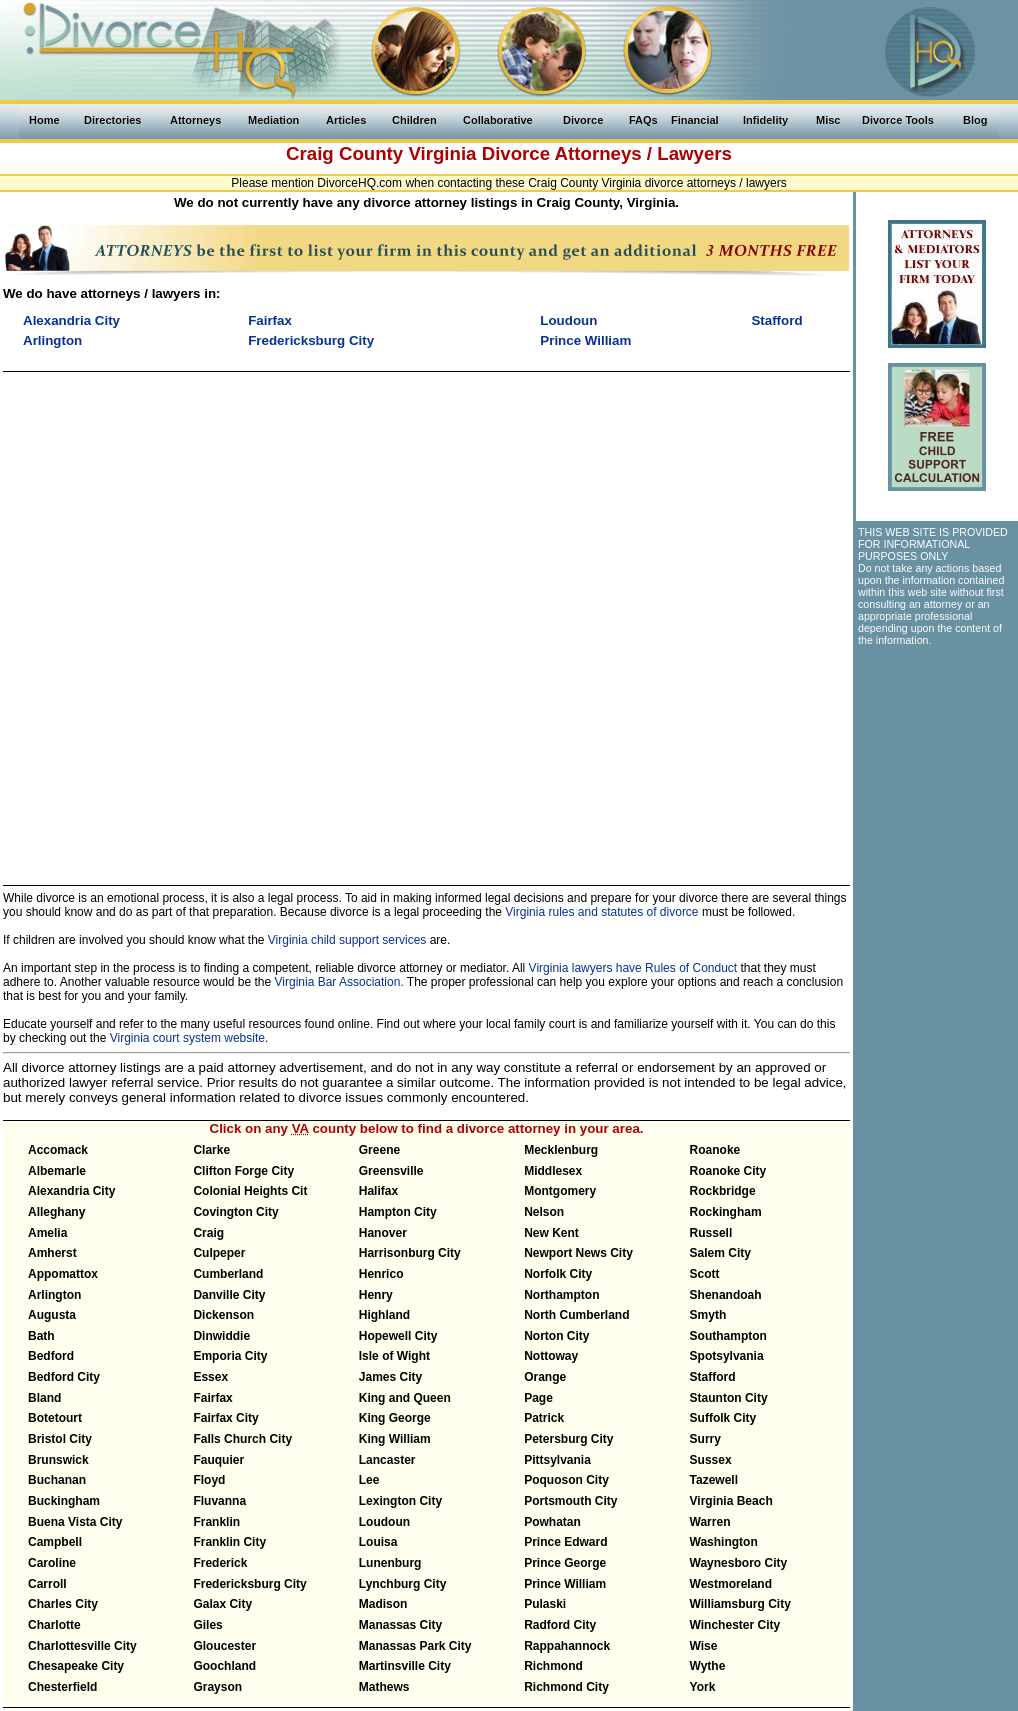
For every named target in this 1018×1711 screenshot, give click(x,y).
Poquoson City (566, 1480)
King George (395, 1418)
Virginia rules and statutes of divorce (601, 912)
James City (390, 1377)
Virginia (442, 153)
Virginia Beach (731, 1501)
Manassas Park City (415, 1646)
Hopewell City (398, 1336)
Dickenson (223, 1315)
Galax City (222, 1604)
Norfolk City (558, 1274)
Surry (705, 1439)
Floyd (209, 1480)
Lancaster (387, 1460)
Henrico (381, 1274)
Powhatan (552, 1522)
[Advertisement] (238, 619)
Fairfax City (225, 1418)
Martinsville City (405, 1666)
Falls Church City (242, 1439)
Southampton (728, 1336)
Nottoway (551, 1356)
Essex (210, 1377)
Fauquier (218, 1460)
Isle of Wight (394, 1356)
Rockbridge (723, 1191)
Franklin (216, 1522)
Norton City (556, 1336)
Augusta (52, 1315)
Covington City (235, 1212)
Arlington (54, 1295)
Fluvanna (219, 1501)
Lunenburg (390, 1563)
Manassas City (400, 1625)
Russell (711, 1233)
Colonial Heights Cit (250, 1191)
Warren (710, 1522)
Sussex (711, 1460)
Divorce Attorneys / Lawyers (607, 153)
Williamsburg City (740, 1604)
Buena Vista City (75, 1522)
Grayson (217, 1687)
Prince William (565, 1584)
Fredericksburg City (249, 1584)
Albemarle (57, 1171)
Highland (384, 1315)
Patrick (544, 1418)
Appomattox (63, 1274)
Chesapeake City (76, 1666)
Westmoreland (731, 1584)
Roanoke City (728, 1171)
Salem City (720, 1253)
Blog (975, 120)
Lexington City (400, 1501)
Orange (545, 1377)
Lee (369, 1480)
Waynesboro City (739, 1563)
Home (44, 120)
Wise (704, 1646)
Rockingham (726, 1212)
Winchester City (735, 1625)
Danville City (229, 1295)
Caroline (52, 1563)
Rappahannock (567, 1646)
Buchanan (57, 1480)
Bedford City (64, 1377)
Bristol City (60, 1439)
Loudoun (384, 1522)
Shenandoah (726, 1295)
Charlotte (54, 1625)
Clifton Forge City (243, 1171)
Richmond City (566, 1687)
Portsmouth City (570, 1501)
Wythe (708, 1666)
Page (538, 1398)
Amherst (52, 1253)
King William (395, 1439)
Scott (705, 1274)
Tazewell (714, 1480)
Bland (44, 1398)
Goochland (224, 1666)
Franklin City (229, 1542)
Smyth (708, 1315)
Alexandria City (71, 1191)
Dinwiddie (221, 1336)
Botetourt (55, 1418)
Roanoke (715, 1150)
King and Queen (405, 1398)
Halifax (378, 1191)
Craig (208, 1233)
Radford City (560, 1625)
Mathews (384, 1687)
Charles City (63, 1604)
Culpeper (219, 1253)
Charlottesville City (82, 1646)
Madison (383, 1604)
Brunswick (58, 1460)
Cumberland (228, 1274)
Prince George (565, 1563)
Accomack (58, 1150)
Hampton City (398, 1212)
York (703, 1687)
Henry (376, 1295)
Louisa (378, 1542)
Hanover (383, 1233)
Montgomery (560, 1191)
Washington (724, 1542)
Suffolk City (723, 1418)
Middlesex (553, 1171)
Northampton (561, 1295)
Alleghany (56, 1212)
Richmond (553, 1666)
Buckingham (64, 1501)
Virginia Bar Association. (339, 982)
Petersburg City (568, 1439)
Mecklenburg (561, 1150)
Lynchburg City (403, 1584)
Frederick (220, 1563)
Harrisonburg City (410, 1253)
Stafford (713, 1377)
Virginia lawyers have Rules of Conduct (633, 968)
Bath (41, 1336)
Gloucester (224, 1646)
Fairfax (212, 1398)
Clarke (211, 1150)
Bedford (51, 1356)
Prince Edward (565, 1542)
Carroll (47, 1584)
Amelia (47, 1233)
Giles (207, 1625)
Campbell (55, 1542)
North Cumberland (576, 1315)
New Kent (551, 1233)
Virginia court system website (187, 1038)
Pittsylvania (557, 1460)
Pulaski (545, 1604)
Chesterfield (62, 1687)
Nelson (544, 1212)
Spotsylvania (727, 1356)
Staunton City (729, 1398)
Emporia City (230, 1356)
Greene (379, 1150)
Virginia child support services (347, 940)
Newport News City (578, 1253)
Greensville (391, 1171)
